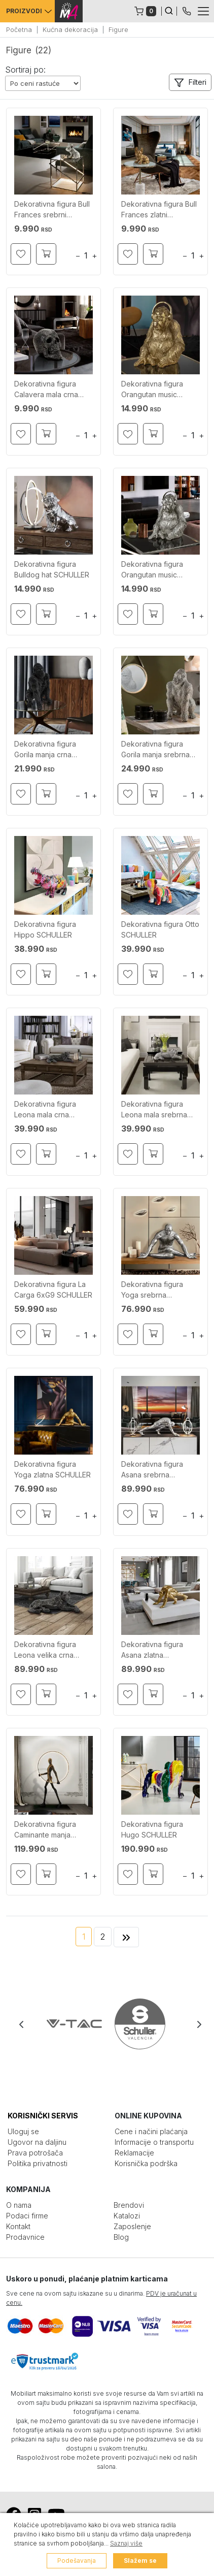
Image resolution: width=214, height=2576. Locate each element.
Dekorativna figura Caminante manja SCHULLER (45, 1831)
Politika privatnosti (37, 2163)
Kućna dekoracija (70, 29)
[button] (190, 82)
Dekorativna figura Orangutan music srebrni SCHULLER (152, 571)
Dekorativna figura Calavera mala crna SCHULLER (46, 390)
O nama (18, 2205)
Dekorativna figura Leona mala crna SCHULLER (45, 1110)
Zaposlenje (132, 2226)
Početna (19, 29)
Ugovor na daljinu (37, 2142)
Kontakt (18, 2226)
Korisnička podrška (146, 2163)
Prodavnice (25, 2237)
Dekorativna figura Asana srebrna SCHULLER (152, 1471)
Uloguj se (23, 2131)
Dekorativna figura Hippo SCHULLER (45, 929)
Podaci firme (27, 2215)
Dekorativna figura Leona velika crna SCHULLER (45, 1651)
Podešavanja (76, 2560)
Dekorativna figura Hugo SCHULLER (152, 1829)
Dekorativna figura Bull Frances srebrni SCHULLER (52, 210)
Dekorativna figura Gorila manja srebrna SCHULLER (155, 750)
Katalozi (127, 2215)
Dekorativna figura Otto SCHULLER (160, 929)
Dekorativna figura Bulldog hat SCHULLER (51, 569)
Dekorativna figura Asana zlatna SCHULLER (152, 1651)
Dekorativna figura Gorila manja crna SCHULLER (45, 750)
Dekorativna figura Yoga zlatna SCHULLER (52, 1469)
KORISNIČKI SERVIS (43, 2115)
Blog (121, 2237)
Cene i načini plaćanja (151, 2131)
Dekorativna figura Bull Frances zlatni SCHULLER (159, 210)
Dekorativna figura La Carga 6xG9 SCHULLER (53, 1289)
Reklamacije (134, 2152)
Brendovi (129, 2205)
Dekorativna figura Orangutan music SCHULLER (152, 390)
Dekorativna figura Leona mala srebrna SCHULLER (154, 1110)
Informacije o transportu (154, 2142)
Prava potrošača (35, 2152)
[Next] (126, 1937)
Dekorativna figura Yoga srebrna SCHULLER (152, 1291)
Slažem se (140, 2560)
